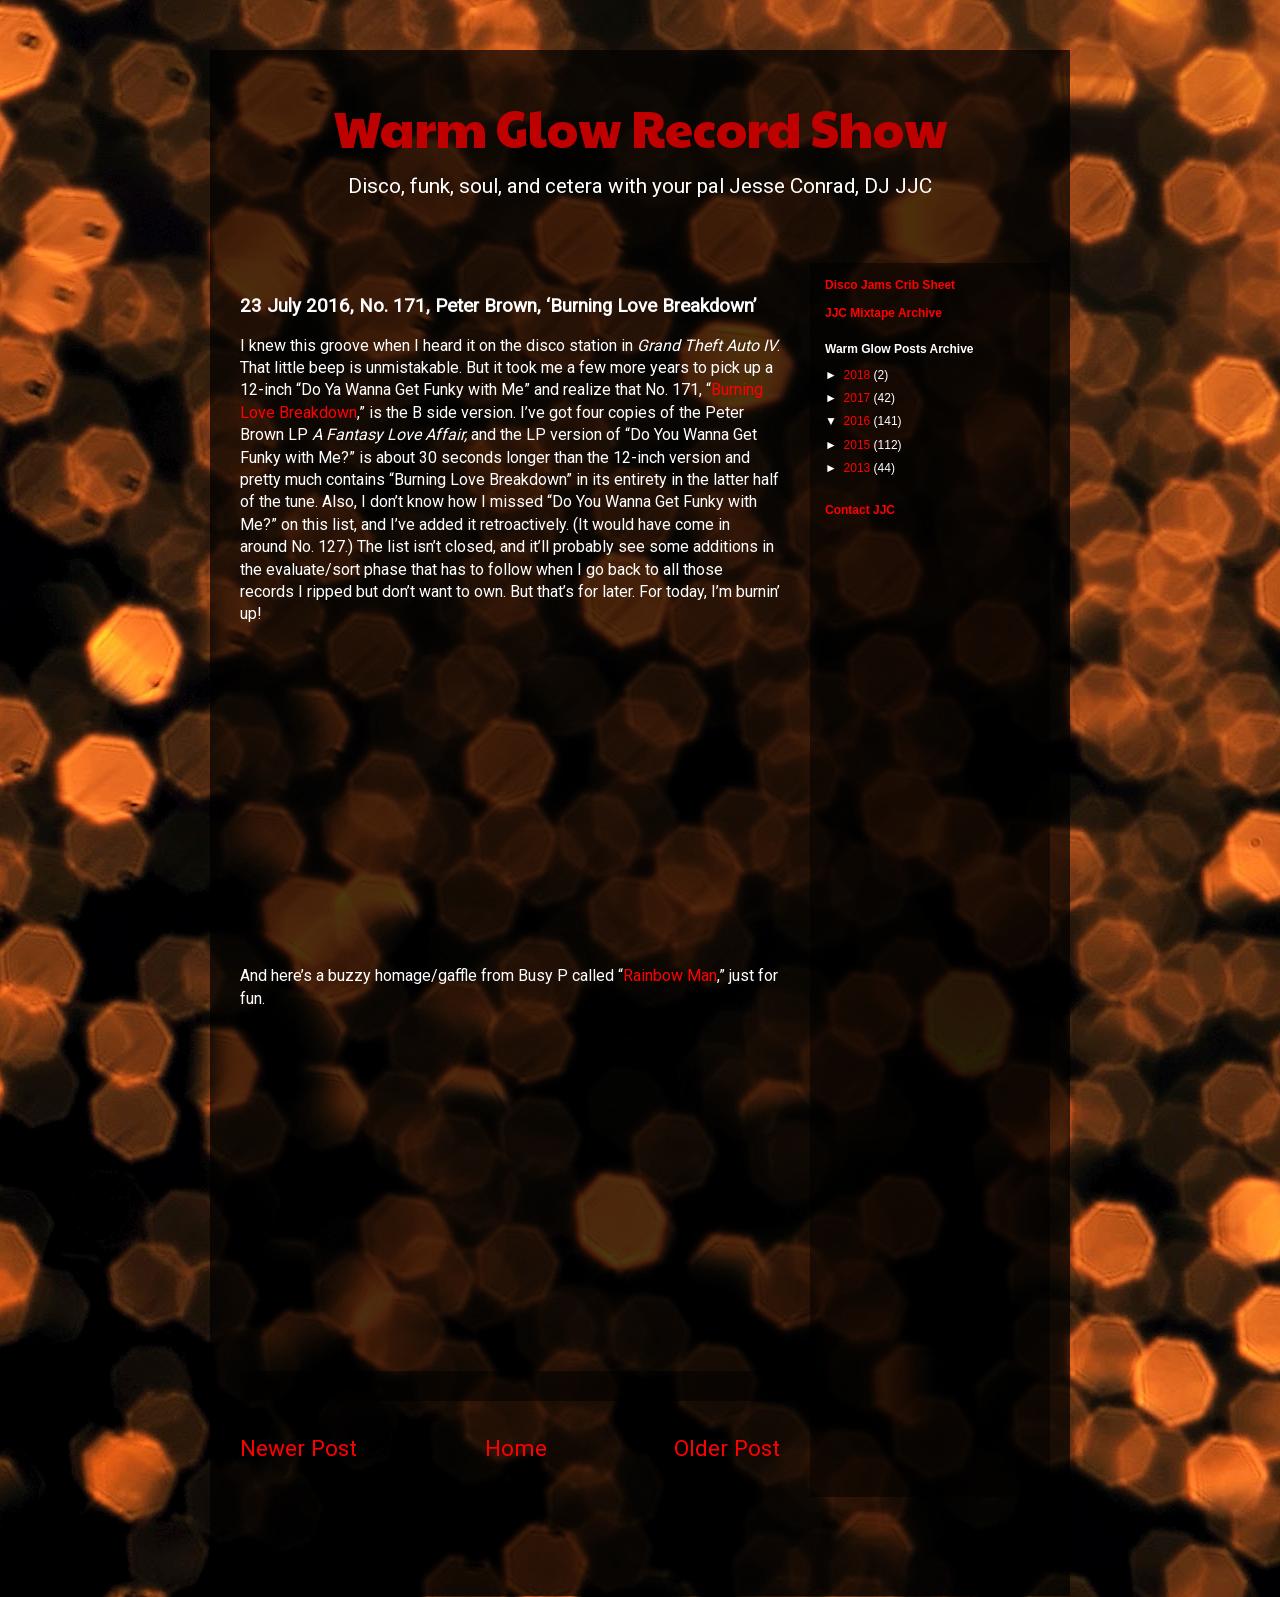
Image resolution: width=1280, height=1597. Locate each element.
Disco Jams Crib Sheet (890, 285)
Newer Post (298, 1448)
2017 (859, 398)
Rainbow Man (670, 975)
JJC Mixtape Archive (883, 313)
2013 (859, 468)
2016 (859, 421)
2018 (859, 375)
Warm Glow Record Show (640, 127)
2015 (859, 445)
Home (516, 1448)
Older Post (727, 1448)
